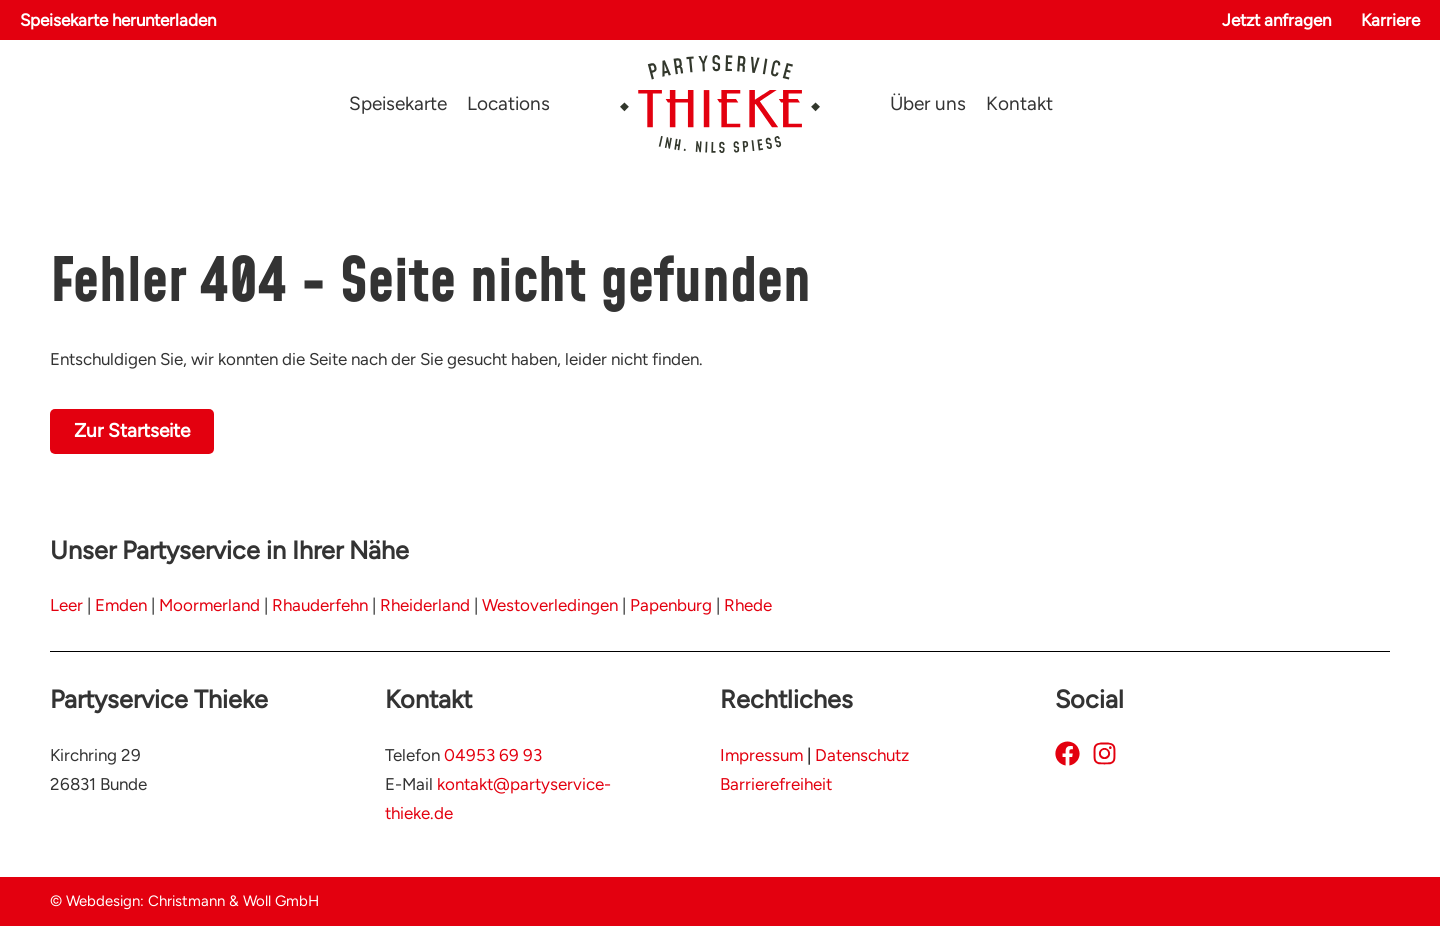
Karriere (1390, 20)
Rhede (748, 605)
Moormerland (209, 605)
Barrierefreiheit (776, 784)
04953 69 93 (493, 755)
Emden (121, 605)
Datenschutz (862, 755)
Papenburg (671, 605)
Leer (66, 605)
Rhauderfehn (320, 605)
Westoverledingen (550, 605)
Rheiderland (425, 605)
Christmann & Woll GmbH (233, 901)
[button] (118, 20)
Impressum (761, 755)
